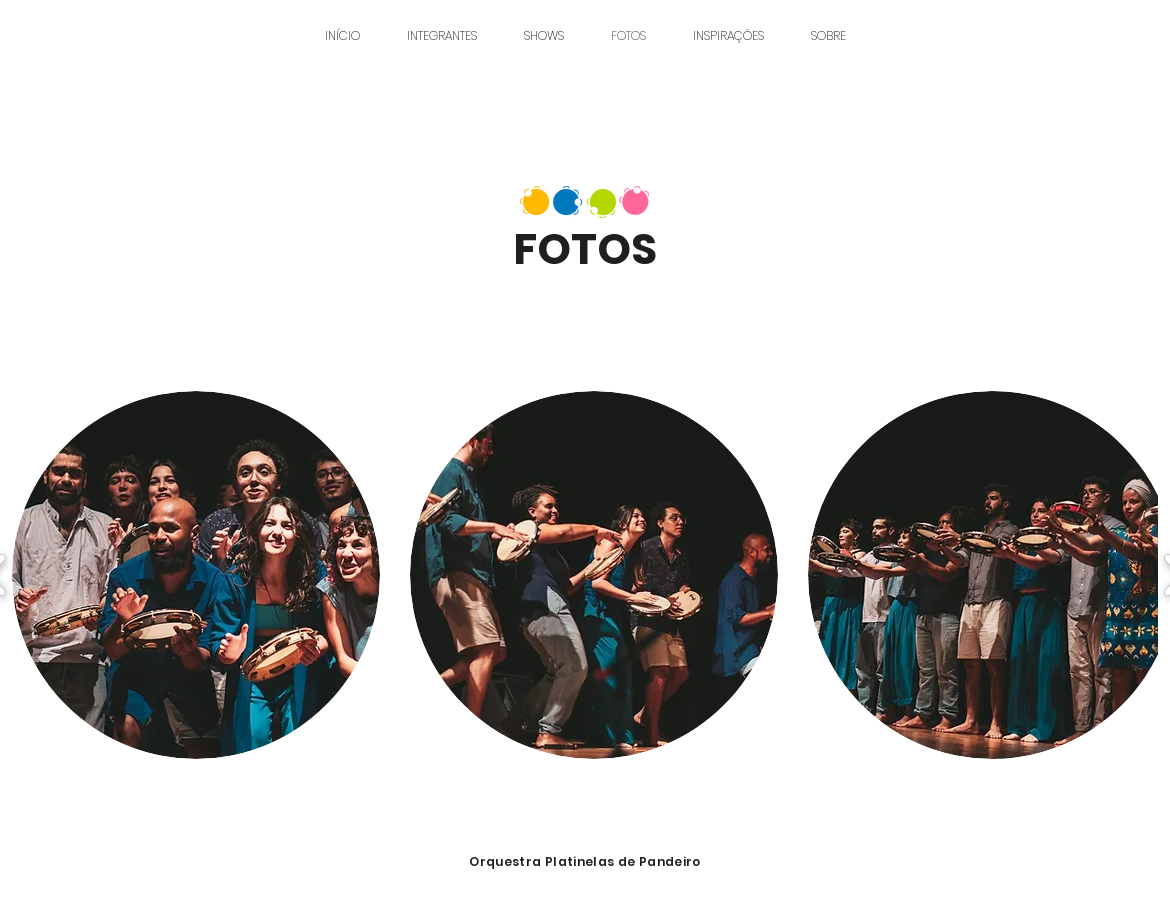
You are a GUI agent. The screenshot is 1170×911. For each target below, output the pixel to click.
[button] (196, 575)
